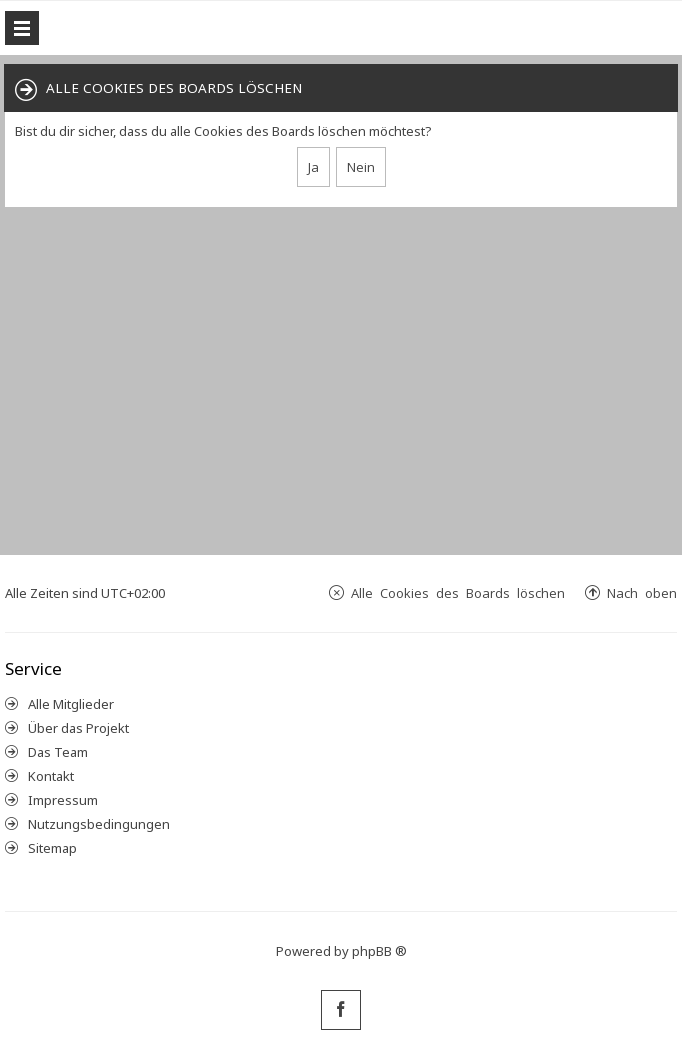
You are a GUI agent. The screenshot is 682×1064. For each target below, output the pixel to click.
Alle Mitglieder (71, 704)
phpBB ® (379, 951)
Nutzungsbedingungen (99, 824)
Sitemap (52, 848)
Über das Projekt (78, 728)
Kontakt (51, 776)
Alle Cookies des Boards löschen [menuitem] (458, 592)
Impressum (63, 800)
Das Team (58, 752)
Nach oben (642, 592)
